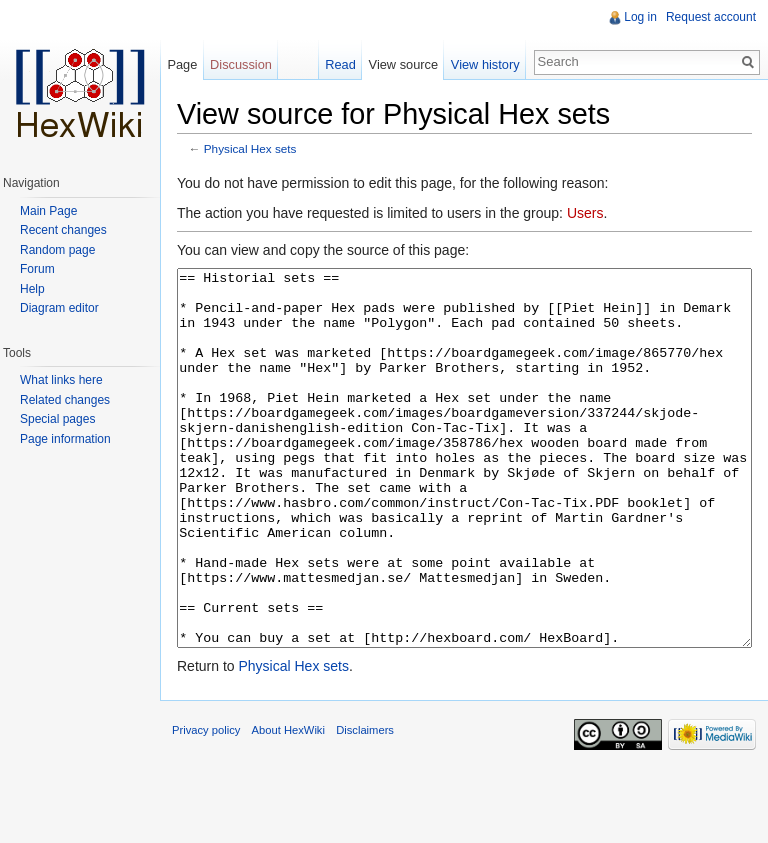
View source (403, 64)
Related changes (65, 400)
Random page (57, 250)
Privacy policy (206, 805)
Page (182, 64)
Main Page (48, 211)
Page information (65, 439)
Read (340, 64)
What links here (61, 380)
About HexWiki (288, 805)
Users (585, 213)
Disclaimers (365, 805)
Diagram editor (59, 308)
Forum (37, 269)
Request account (711, 17)
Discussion (241, 64)
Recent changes (63, 230)
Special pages (57, 419)
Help (32, 289)
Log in (640, 17)
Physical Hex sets (250, 148)
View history (485, 64)
